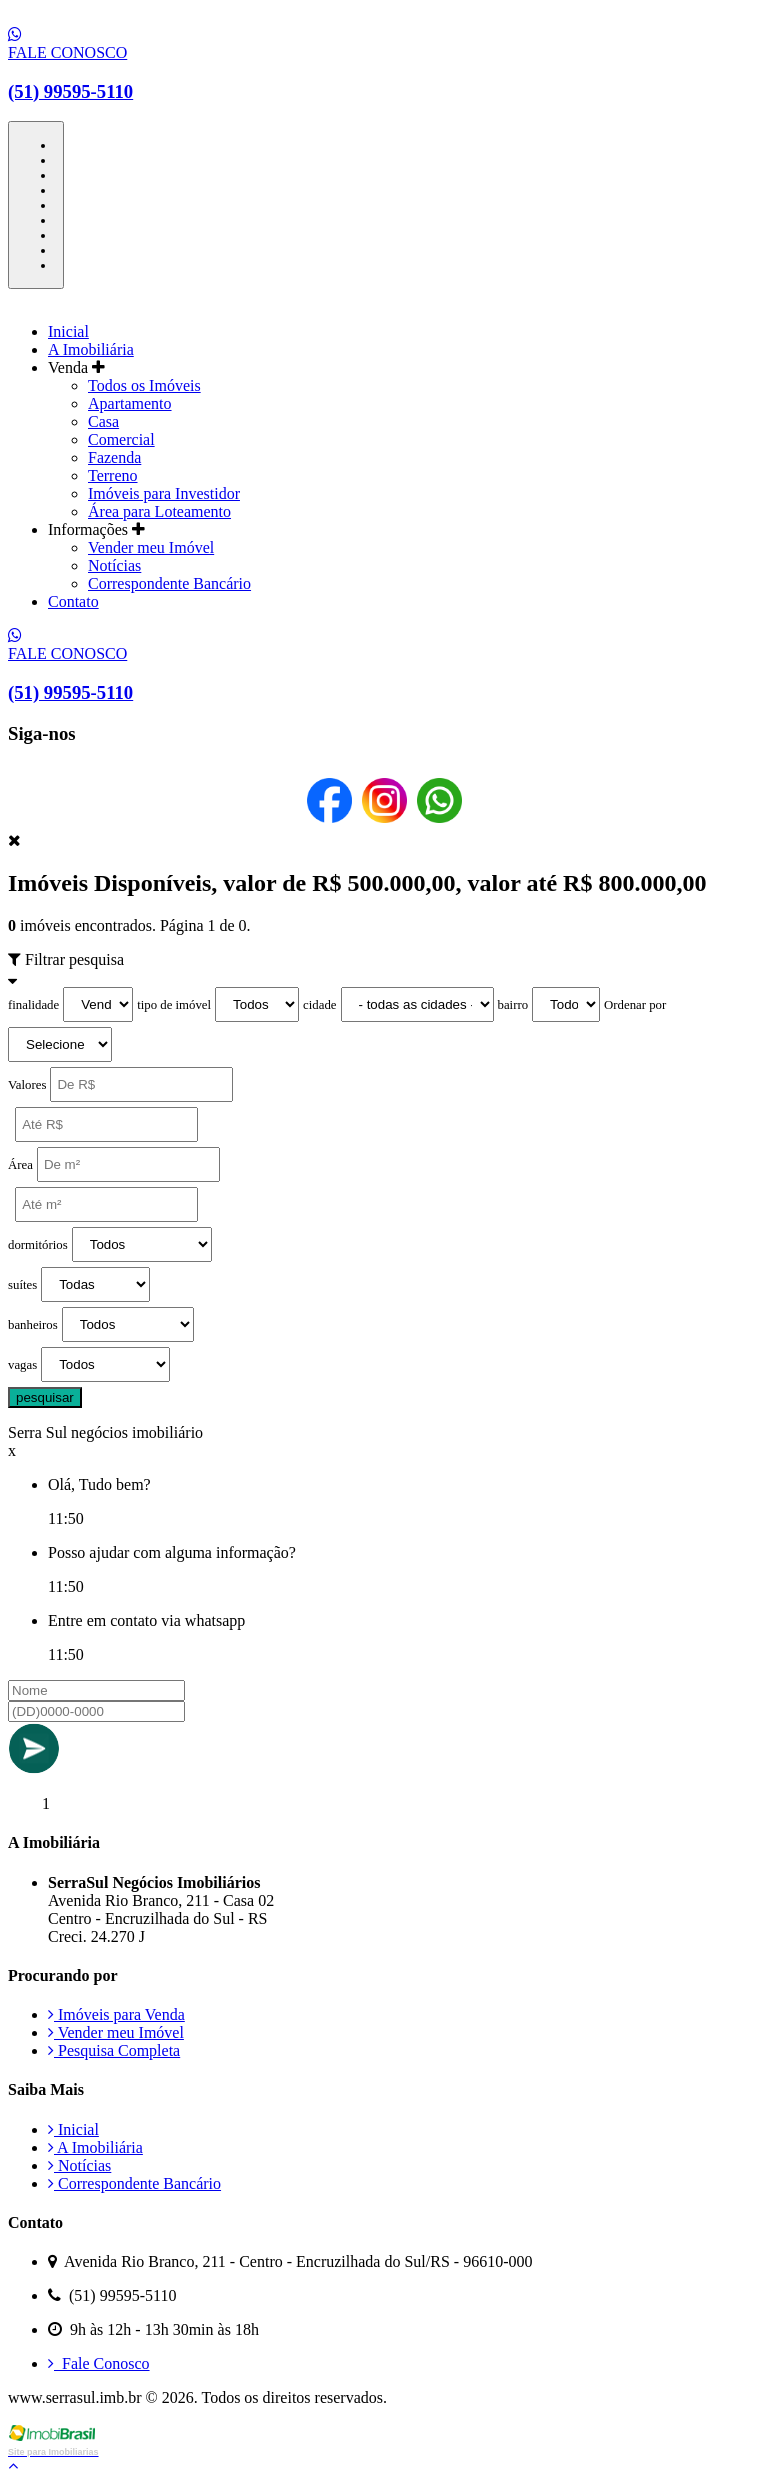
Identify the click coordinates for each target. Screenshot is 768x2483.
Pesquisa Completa (114, 2050)
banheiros (33, 1325)
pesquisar (45, 1397)
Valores (27, 1085)
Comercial (121, 439)
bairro (513, 1005)
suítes (22, 1285)
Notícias (114, 565)
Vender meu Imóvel (151, 547)
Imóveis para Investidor (164, 493)
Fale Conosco (99, 2363)
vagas (22, 1365)
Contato (73, 601)
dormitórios (38, 1245)
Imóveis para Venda (116, 2014)
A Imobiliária (91, 349)
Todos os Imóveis (144, 385)
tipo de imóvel (174, 1005)
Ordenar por (635, 1005)
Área (20, 1165)
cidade (319, 1005)
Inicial (68, 331)
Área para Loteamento (159, 511)
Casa (103, 421)
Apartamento (130, 403)
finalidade (33, 1005)
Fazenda (114, 457)
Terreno (113, 475)
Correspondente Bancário (169, 583)
